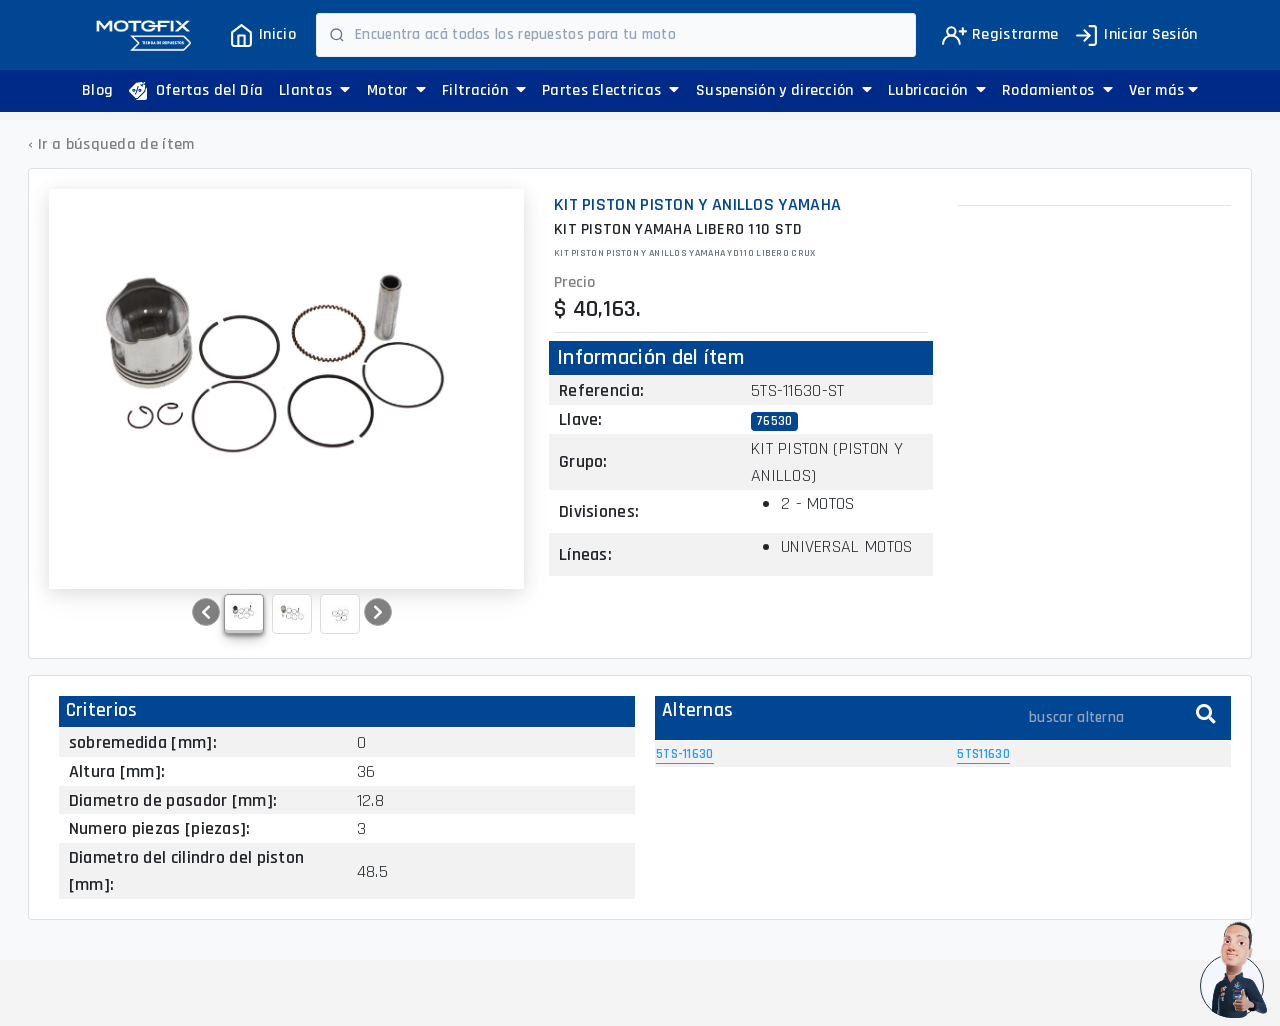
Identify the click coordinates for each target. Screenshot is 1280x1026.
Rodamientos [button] (1057, 90)
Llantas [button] (315, 90)
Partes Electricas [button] (611, 90)
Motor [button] (396, 90)
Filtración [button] (484, 90)
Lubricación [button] (937, 90)
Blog (97, 90)
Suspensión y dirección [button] (784, 90)
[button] (1163, 91)
